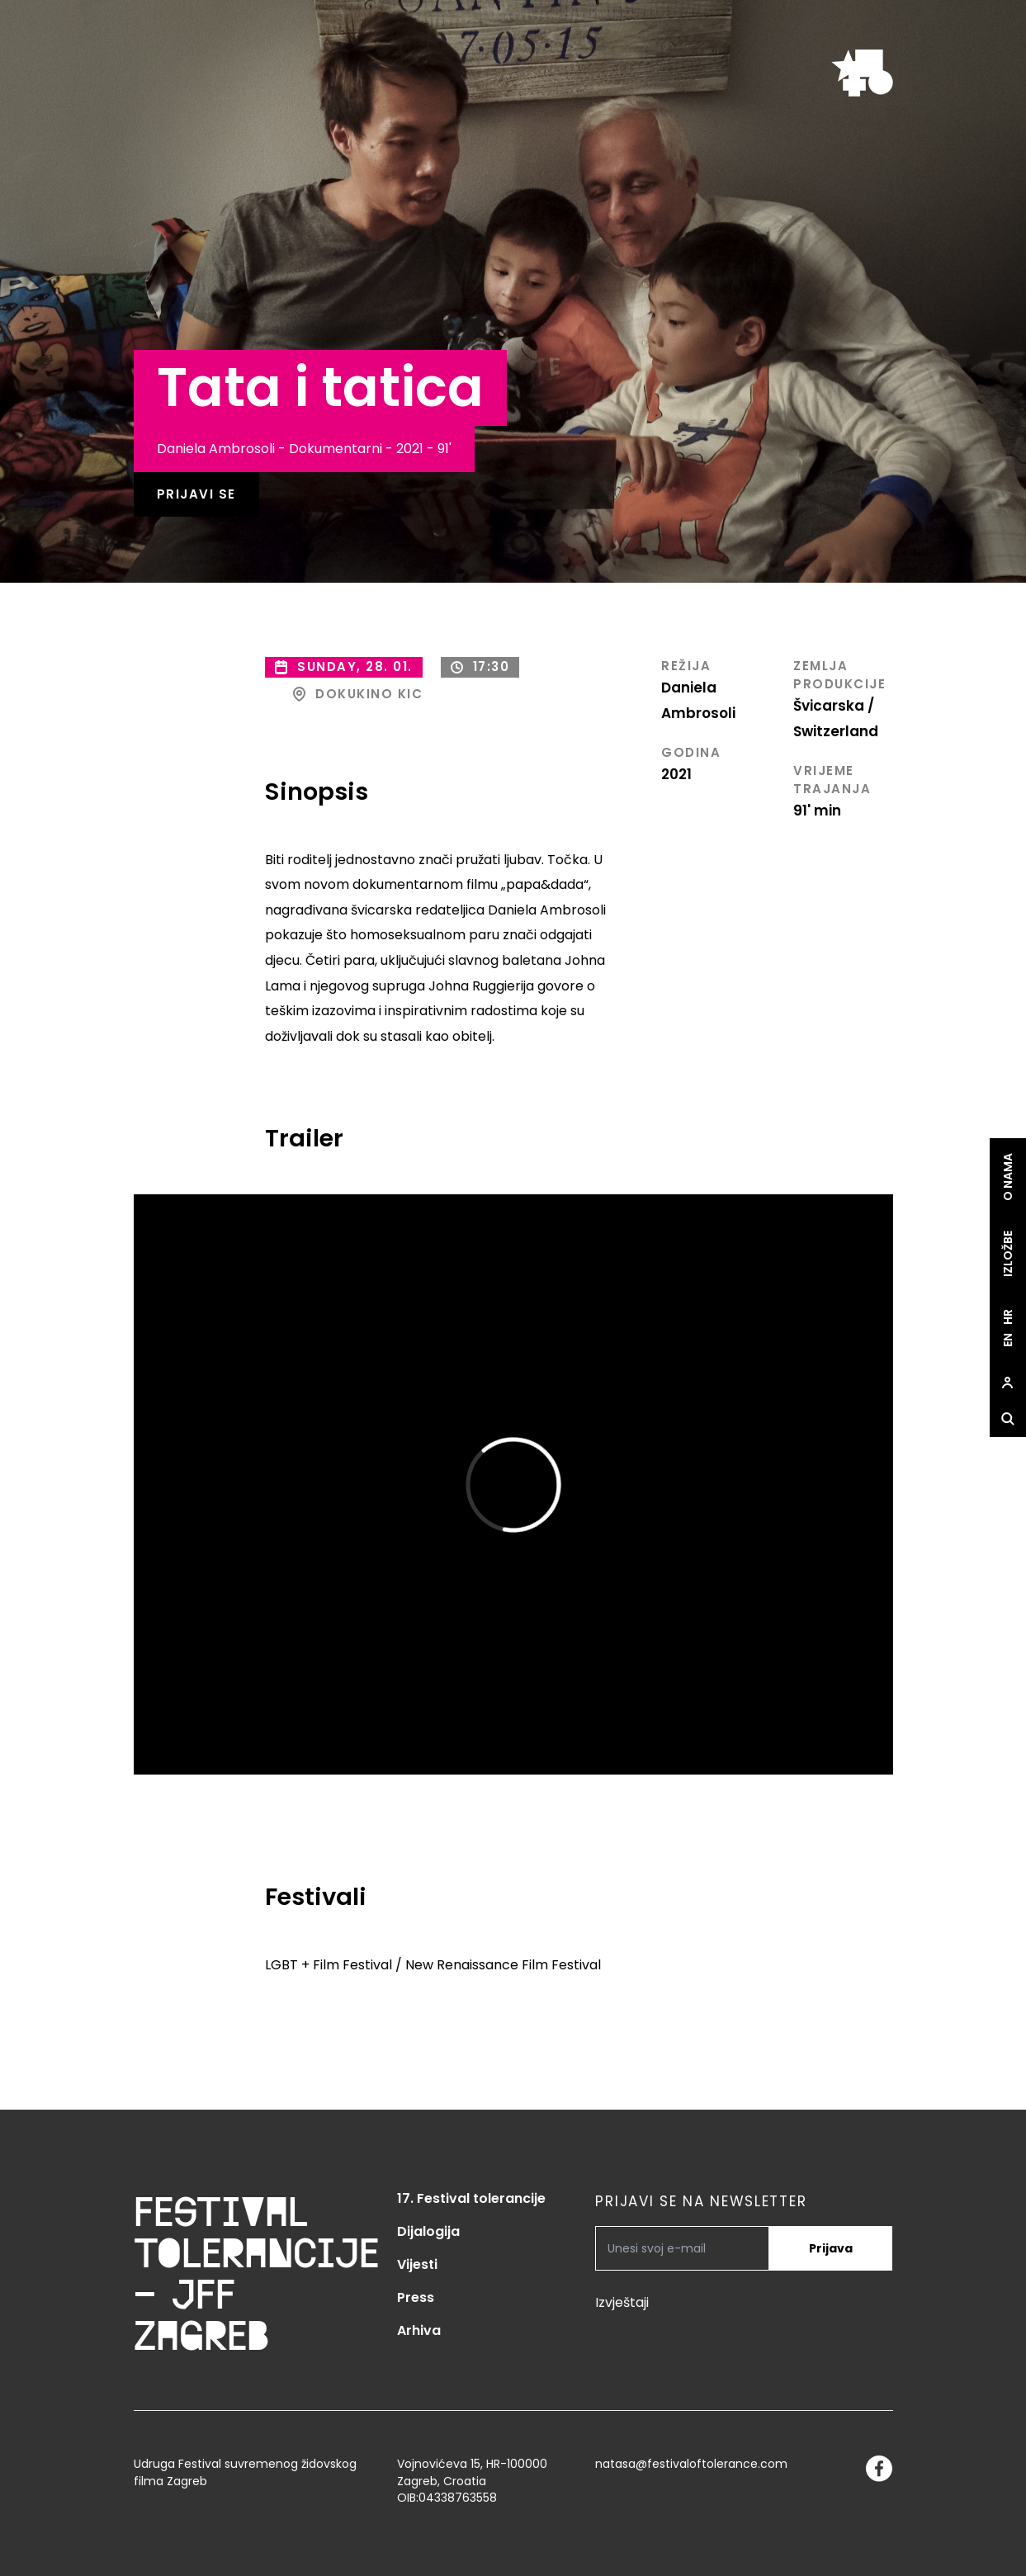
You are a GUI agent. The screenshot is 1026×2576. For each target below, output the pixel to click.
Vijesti (417, 2264)
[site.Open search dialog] (1008, 1419)
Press (415, 2297)
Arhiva (419, 2330)
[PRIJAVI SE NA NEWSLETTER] (682, 2248)
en (1008, 1341)
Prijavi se (196, 494)
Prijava (831, 2248)
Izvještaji (622, 2302)
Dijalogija (428, 2231)
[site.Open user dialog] (1008, 1383)
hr (1008, 1318)
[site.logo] (862, 73)
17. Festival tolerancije (471, 2198)
